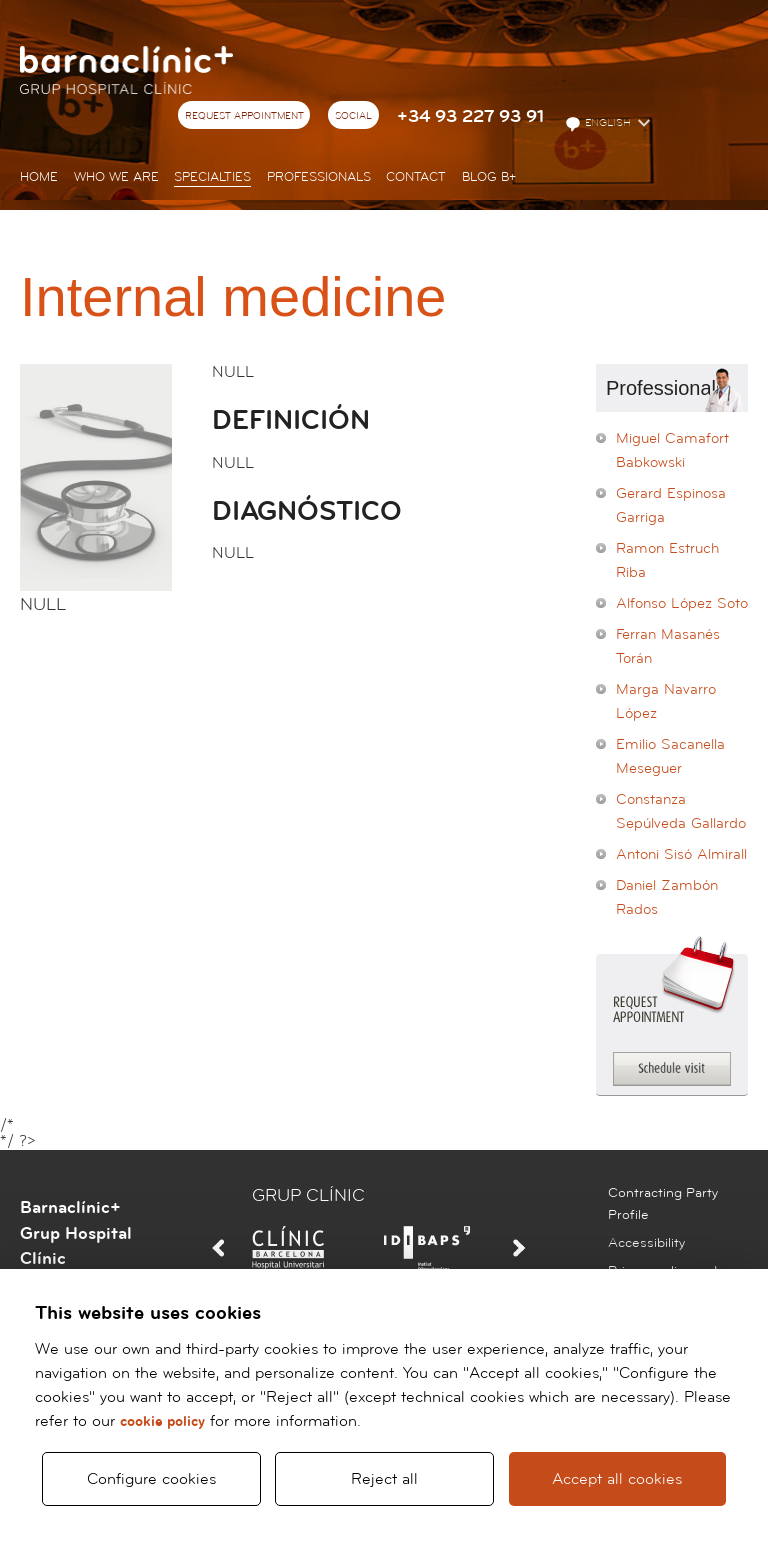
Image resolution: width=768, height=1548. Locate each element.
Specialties (212, 177)
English (599, 124)
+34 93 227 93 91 (470, 116)
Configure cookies (151, 1479)
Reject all (384, 1479)
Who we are (116, 177)
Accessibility (646, 1243)
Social (353, 116)
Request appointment (244, 116)
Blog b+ (489, 177)
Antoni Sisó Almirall (681, 854)
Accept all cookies (617, 1479)
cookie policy (162, 1421)
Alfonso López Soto (682, 603)
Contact (416, 177)
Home (39, 177)
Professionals (319, 177)
